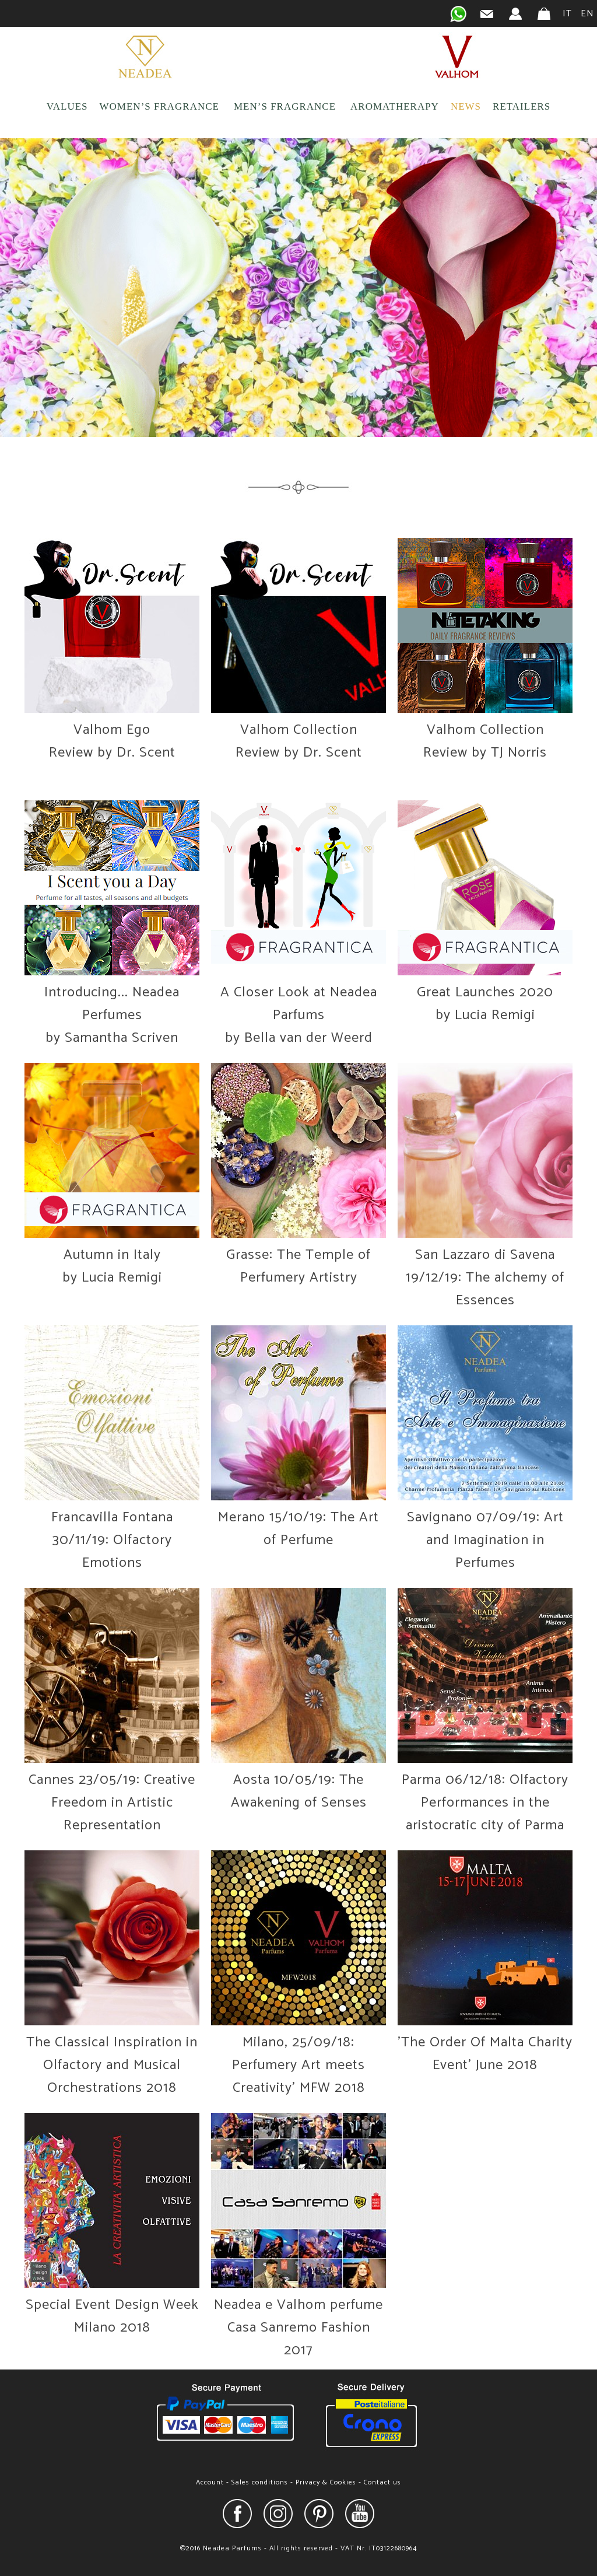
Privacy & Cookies (326, 2482)
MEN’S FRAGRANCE (285, 106)
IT (567, 14)
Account (210, 2482)
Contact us (382, 2482)
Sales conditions (259, 2482)
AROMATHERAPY (394, 106)
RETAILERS (521, 106)
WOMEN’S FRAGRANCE (159, 106)
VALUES (67, 106)
